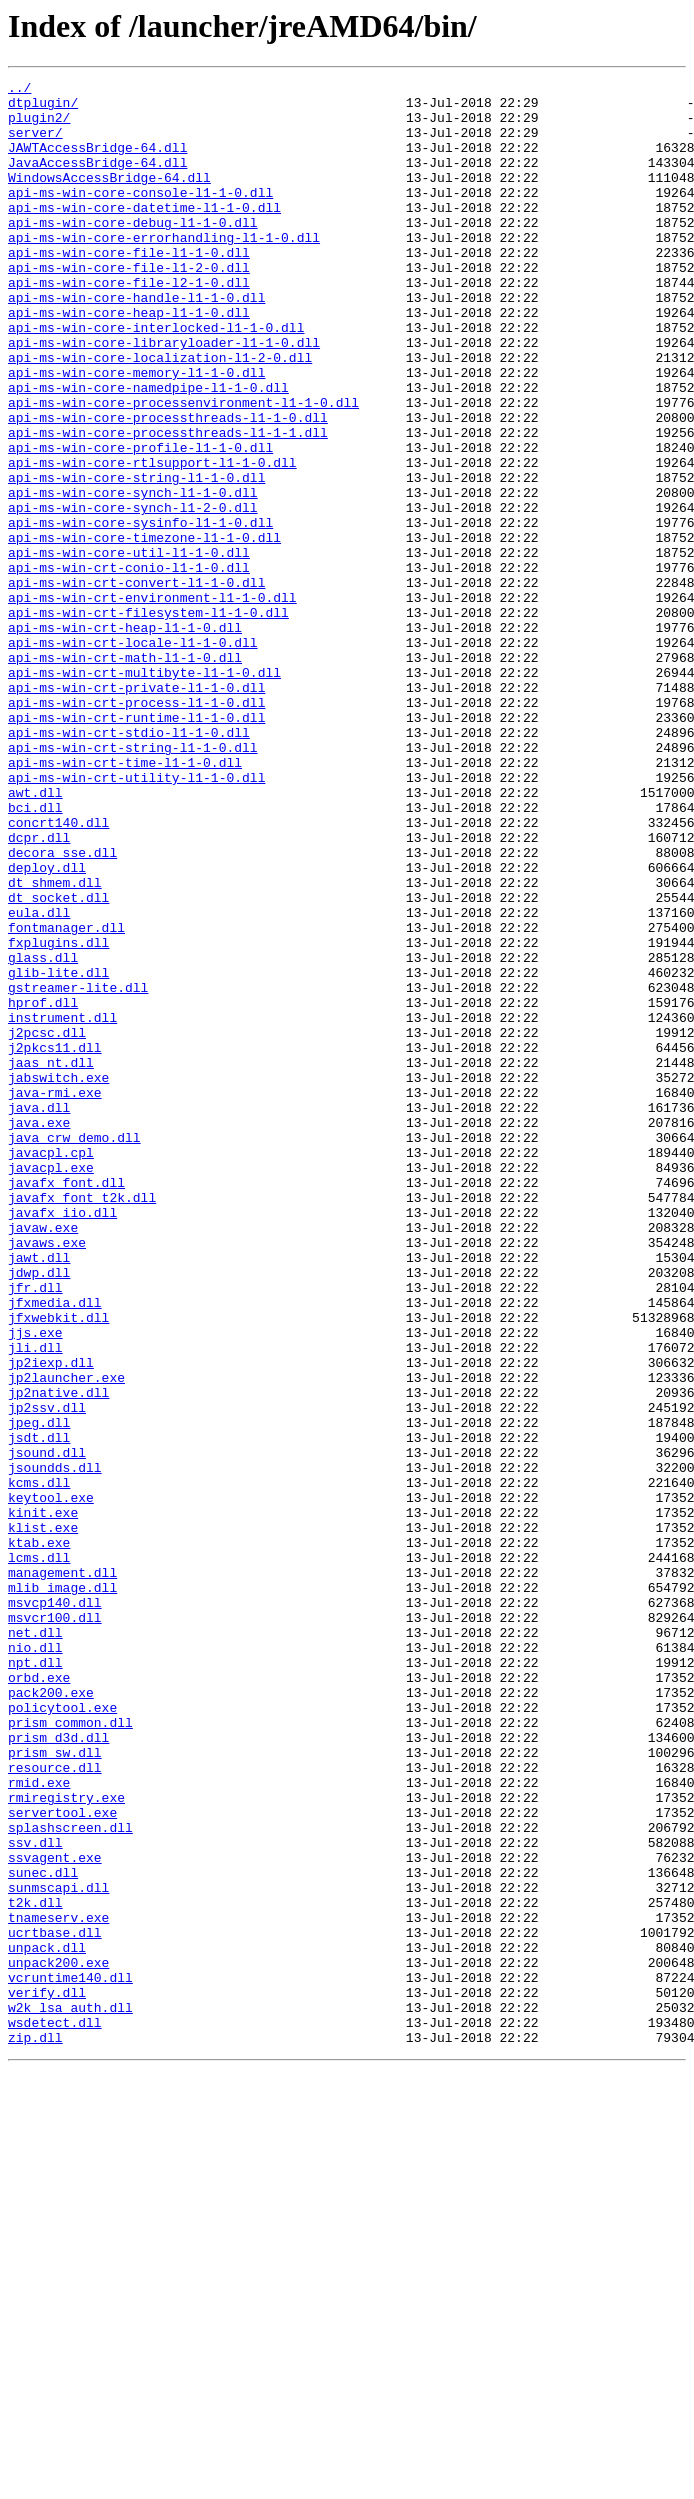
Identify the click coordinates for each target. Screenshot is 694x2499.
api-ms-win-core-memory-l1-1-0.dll (136, 432)
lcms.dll (39, 1854)
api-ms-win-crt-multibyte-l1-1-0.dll (144, 792)
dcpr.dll (39, 990)
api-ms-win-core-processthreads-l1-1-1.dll (168, 504)
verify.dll (47, 2376)
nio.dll (35, 1962)
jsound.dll (47, 1728)
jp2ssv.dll (47, 1674)
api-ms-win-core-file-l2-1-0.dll (129, 324)
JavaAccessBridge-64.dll (97, 180)
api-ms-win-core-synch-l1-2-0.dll (133, 594)
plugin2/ (39, 126)
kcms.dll (39, 1764)
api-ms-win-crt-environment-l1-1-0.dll (152, 702)
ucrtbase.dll (55, 2304)
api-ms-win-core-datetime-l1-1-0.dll (144, 234)
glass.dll (43, 1134)
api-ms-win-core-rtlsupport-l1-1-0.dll (152, 540)
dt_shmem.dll (55, 1044)
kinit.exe (43, 1800)
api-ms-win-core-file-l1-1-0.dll (129, 288)
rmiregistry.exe (66, 2142)
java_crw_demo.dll (74, 1350)
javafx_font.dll (66, 1404)
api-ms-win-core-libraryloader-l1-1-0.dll (164, 396)
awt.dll (35, 936)
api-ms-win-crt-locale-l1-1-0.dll (133, 756)
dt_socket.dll (58, 1062)
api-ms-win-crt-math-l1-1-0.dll (125, 774)
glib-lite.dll (58, 1152)
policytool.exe (62, 2034)
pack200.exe (51, 2016)
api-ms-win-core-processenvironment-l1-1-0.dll (183, 468)
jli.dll (35, 1602)
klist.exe (43, 1818)
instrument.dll (62, 1206)
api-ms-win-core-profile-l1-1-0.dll (140, 522)
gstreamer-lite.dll (78, 1170)
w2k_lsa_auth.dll (70, 2394)
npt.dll (35, 1980)
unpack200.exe (58, 2340)
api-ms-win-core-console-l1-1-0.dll (140, 216)
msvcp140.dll (55, 1908)
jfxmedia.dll (55, 1548)
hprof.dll (43, 1188)
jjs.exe (35, 1584)
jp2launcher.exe (66, 1638)
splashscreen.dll (70, 2178)
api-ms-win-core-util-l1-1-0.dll (129, 648)
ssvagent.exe (55, 2214)
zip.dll (35, 2430)
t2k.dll (35, 2268)
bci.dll (35, 954)
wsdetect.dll (55, 2412)
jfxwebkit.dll (58, 1566)
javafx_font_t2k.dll (82, 1422)
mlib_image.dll (62, 1890)
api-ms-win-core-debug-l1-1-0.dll (133, 252)
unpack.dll (47, 2322)
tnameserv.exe (58, 2286)
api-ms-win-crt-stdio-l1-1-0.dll (129, 864)
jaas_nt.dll (51, 1260)
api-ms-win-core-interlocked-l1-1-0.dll (156, 378)
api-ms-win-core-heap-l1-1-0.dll (129, 360)
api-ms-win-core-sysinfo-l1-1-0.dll (140, 612)
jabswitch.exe (58, 1278)
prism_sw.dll (55, 2088)
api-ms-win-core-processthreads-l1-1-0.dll (168, 486)
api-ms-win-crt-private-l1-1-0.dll (136, 810)
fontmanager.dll (66, 1098)
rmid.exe (39, 2124)
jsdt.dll (39, 1710)
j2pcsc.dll (47, 1224)
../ (19, 90)
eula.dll (39, 1080)
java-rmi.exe (55, 1296)
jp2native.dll (58, 1656)
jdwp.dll (39, 1512)
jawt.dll (39, 1494)
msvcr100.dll (55, 1926)
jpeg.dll (39, 1692)
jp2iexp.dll (51, 1620)
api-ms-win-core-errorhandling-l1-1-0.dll (164, 270)
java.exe (39, 1332)
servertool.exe (62, 2160)
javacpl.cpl (51, 1368)
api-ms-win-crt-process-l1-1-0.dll (136, 828)
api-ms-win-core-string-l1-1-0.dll (136, 558)
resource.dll (55, 2106)
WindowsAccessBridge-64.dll (109, 198)
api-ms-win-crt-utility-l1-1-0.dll (136, 918)
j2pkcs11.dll (55, 1242)
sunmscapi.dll (58, 2250)
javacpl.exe (51, 1386)
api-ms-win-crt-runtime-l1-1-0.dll (136, 846)
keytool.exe (51, 1782)
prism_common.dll (70, 2052)
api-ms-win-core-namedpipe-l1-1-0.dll (148, 450)
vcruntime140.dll (70, 2358)
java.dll (39, 1314)
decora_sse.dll (62, 1008)
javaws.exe (47, 1476)
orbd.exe (39, 1998)
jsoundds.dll (55, 1746)
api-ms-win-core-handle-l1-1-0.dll (136, 342)
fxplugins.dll (58, 1116)
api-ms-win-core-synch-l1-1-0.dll (133, 576)
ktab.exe (39, 1836)
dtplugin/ (43, 108)
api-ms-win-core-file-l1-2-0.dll (129, 306)
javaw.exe (43, 1458)
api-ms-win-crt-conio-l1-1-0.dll (129, 666)
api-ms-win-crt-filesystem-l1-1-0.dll (148, 720)
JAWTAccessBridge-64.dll (97, 162)
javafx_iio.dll (62, 1440)
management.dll (62, 1872)
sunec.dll (43, 2232)
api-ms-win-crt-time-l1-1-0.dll (125, 900)
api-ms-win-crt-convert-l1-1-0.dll (136, 684)
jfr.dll (35, 1530)
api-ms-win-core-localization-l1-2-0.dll (160, 414)
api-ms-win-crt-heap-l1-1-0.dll (125, 738)
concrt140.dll (58, 972)
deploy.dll (47, 1026)
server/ (35, 144)
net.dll (35, 1944)
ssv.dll (35, 2196)
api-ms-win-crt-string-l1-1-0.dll (133, 882)
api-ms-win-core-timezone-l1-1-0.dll (144, 630)
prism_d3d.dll (58, 2070)
